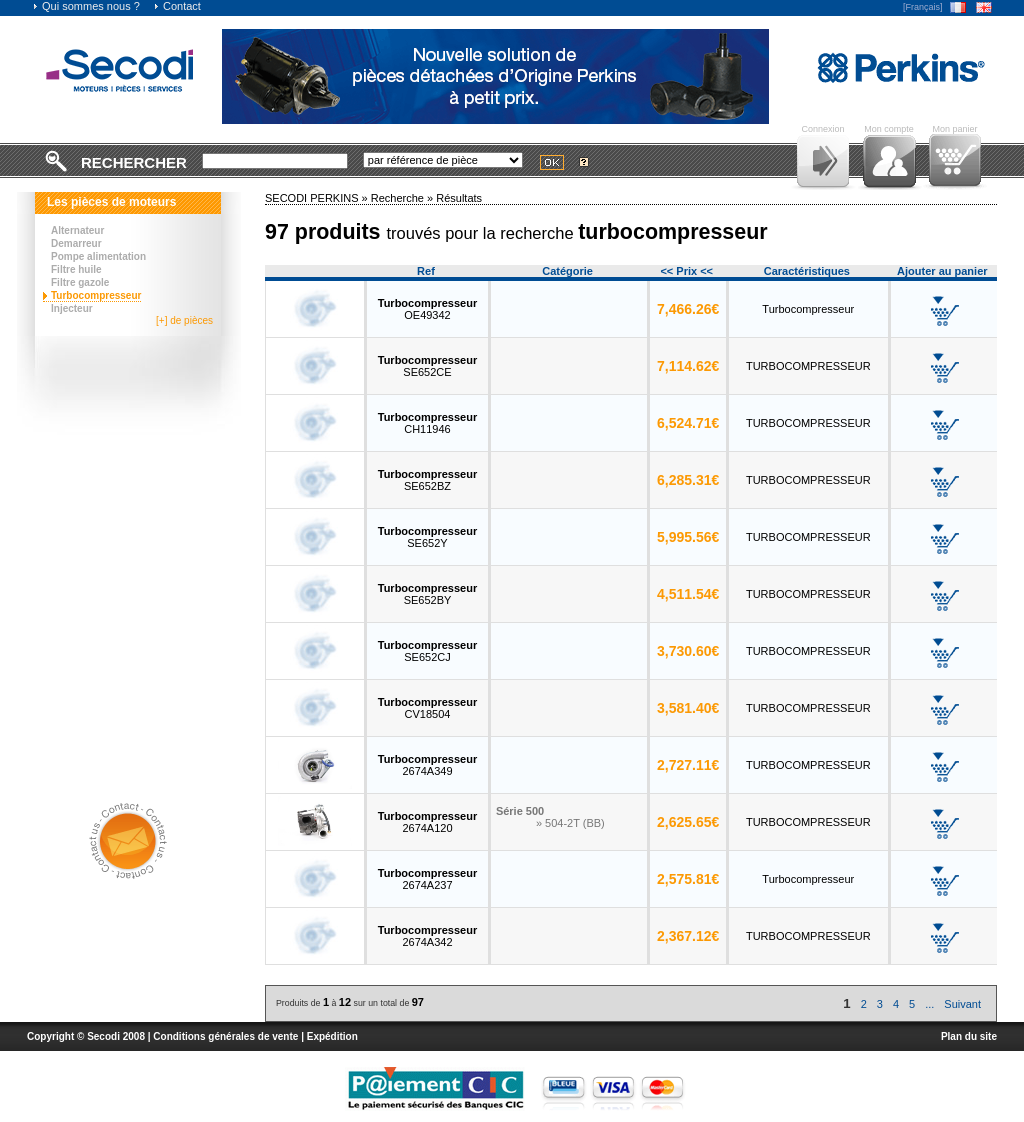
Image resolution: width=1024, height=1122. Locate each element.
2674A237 (427, 879)
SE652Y (427, 537)
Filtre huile (76, 269)
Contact (177, 6)
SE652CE (427, 366)
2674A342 (427, 936)
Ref (426, 271)
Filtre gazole (80, 282)
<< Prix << (686, 271)
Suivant (962, 1004)
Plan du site (969, 1036)
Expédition (332, 1036)
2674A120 (427, 822)
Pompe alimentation (98, 256)
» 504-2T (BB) (570, 823)
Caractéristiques (807, 271)
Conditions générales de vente (225, 1036)
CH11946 (427, 423)
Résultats (459, 198)
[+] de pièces (184, 320)
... (929, 1004)
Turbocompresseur (96, 295)
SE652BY (427, 594)
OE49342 (427, 309)
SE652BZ (427, 480)
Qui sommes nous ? (86, 6)
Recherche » (403, 198)
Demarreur (76, 243)
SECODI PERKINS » (318, 198)
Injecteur (72, 308)
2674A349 (427, 765)
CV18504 (427, 708)
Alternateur (77, 230)
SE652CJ (427, 651)
